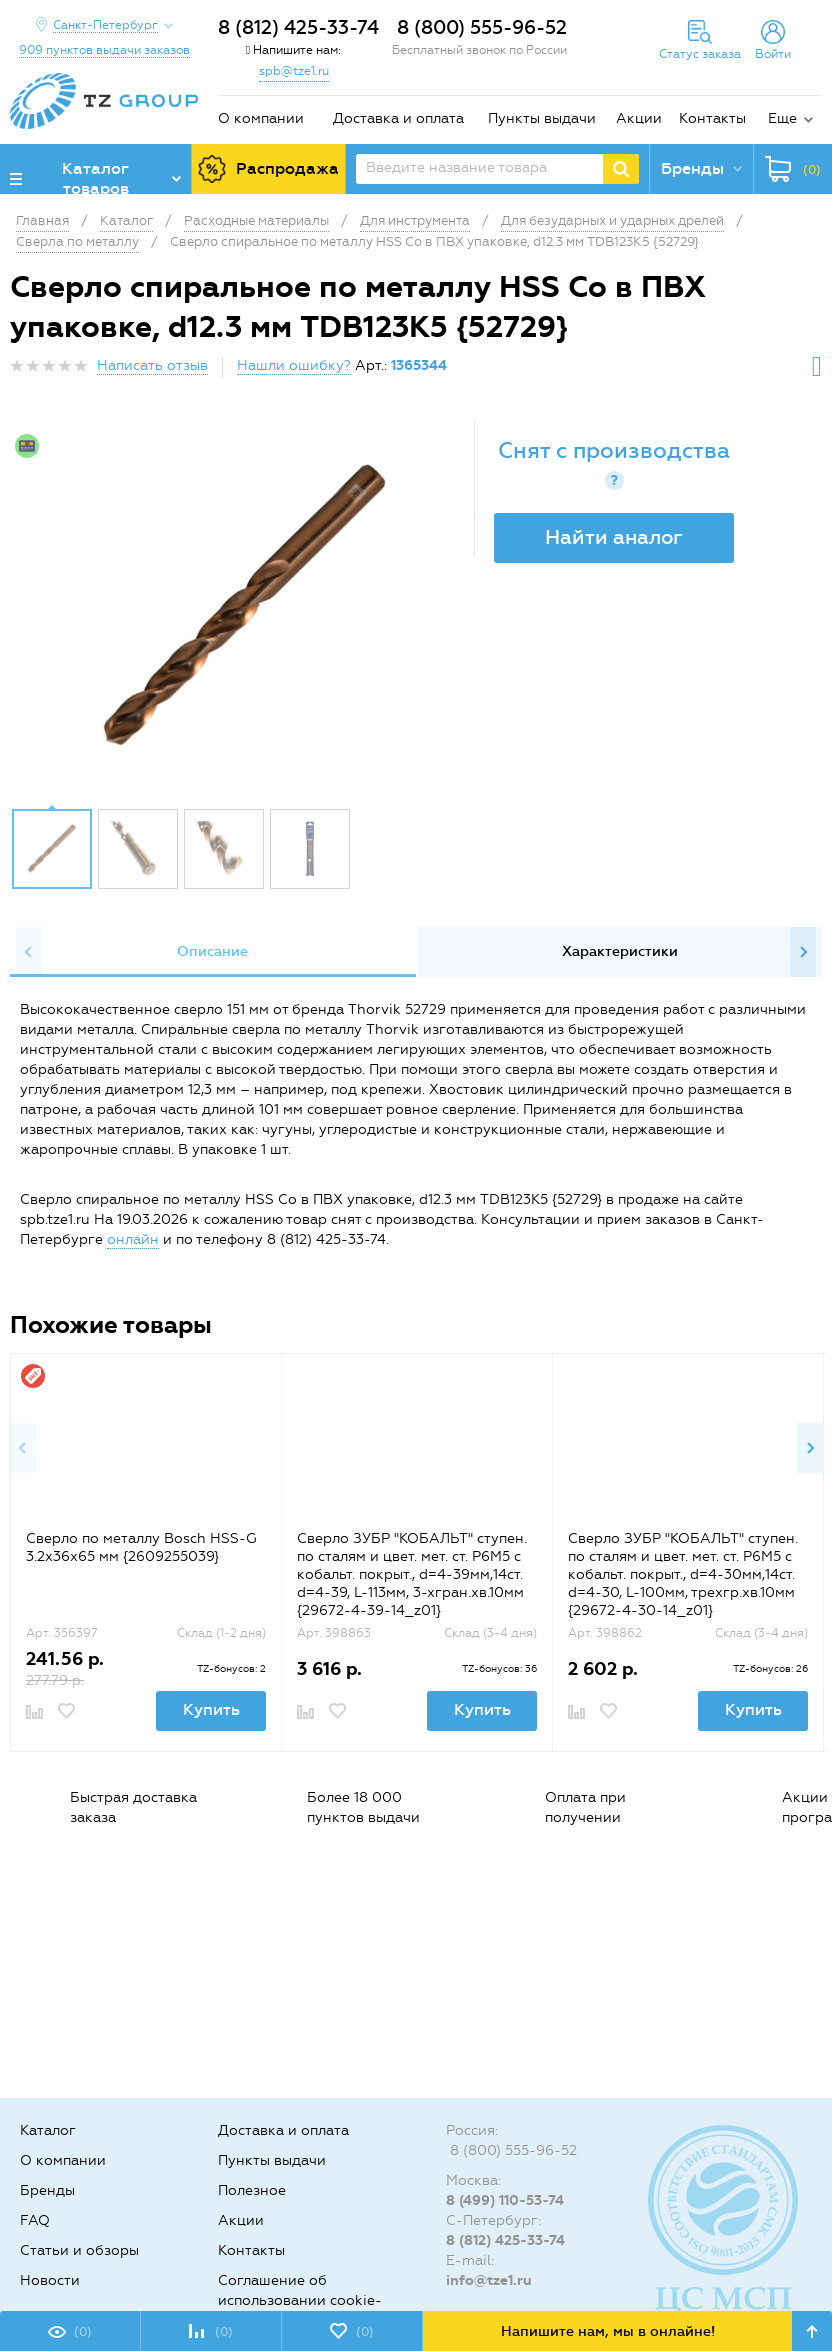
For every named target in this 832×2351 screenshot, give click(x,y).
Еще (782, 118)
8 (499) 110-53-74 (505, 2200)
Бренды (47, 2190)
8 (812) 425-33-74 (298, 27)
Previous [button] (29, 952)
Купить (211, 1709)
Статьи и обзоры (79, 2250)
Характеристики (620, 951)
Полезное (252, 2190)
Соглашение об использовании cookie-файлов (300, 2300)
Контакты (712, 118)
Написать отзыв (152, 365)
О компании (261, 118)
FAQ (35, 2220)
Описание (212, 951)
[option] (244, 609)
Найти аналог (614, 537)
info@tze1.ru (489, 2280)
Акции (639, 118)
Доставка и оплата (398, 118)
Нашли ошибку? (294, 365)
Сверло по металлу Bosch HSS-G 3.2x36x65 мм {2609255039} (141, 1547)
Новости (50, 2280)
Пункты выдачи (542, 118)
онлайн (133, 1239)
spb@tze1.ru (294, 71)
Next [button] (803, 952)
